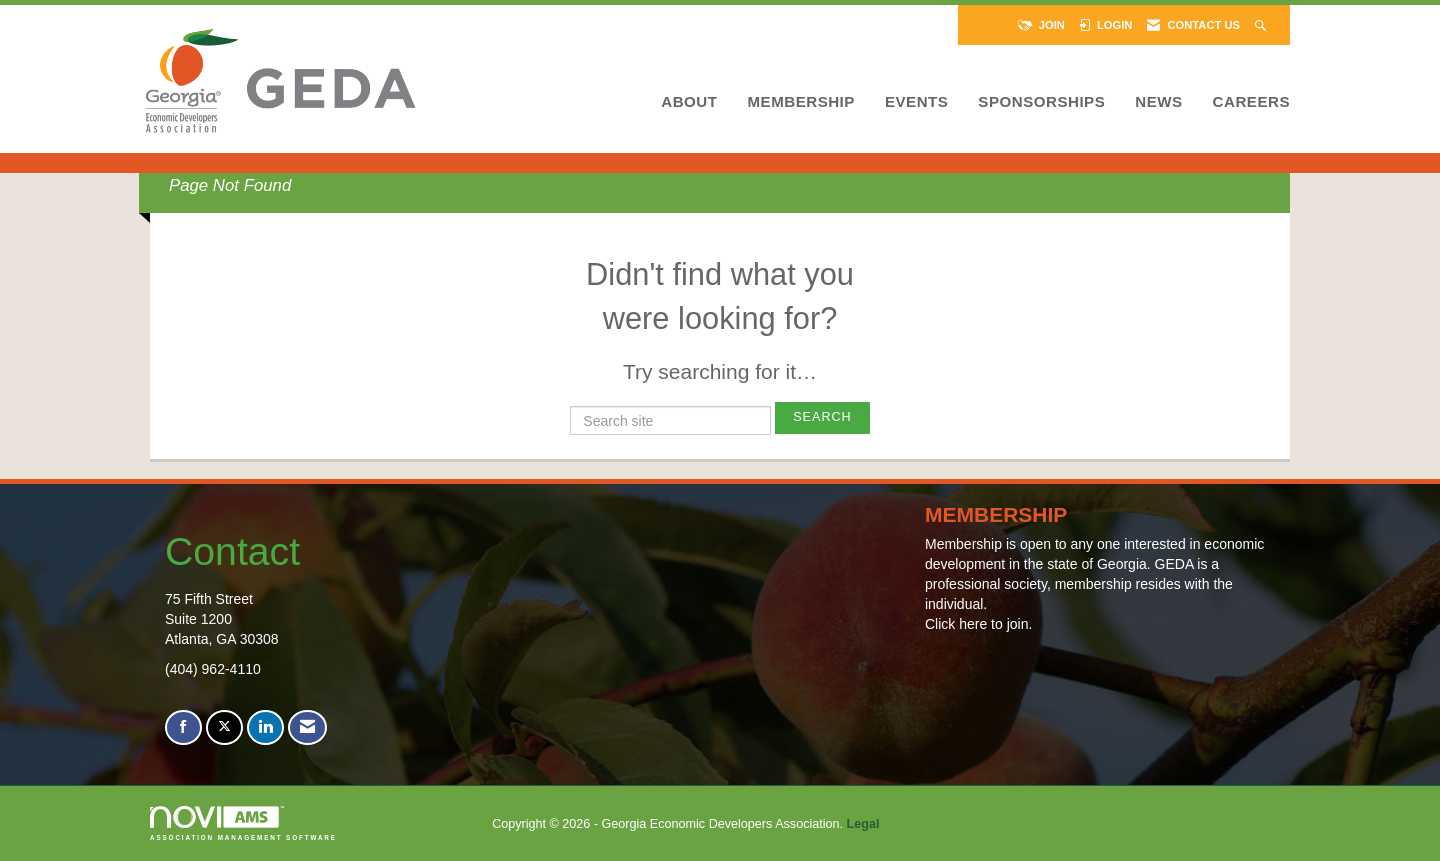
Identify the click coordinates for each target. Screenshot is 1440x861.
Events (916, 101)
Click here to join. (978, 624)
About (689, 101)
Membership (800, 101)
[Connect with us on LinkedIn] (265, 727)
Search (822, 417)
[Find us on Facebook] (183, 727)
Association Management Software (243, 823)
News (1158, 101)
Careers (1251, 101)
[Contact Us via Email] (307, 727)
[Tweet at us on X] (224, 727)
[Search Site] (1262, 25)
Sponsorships (1041, 101)
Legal (863, 824)
